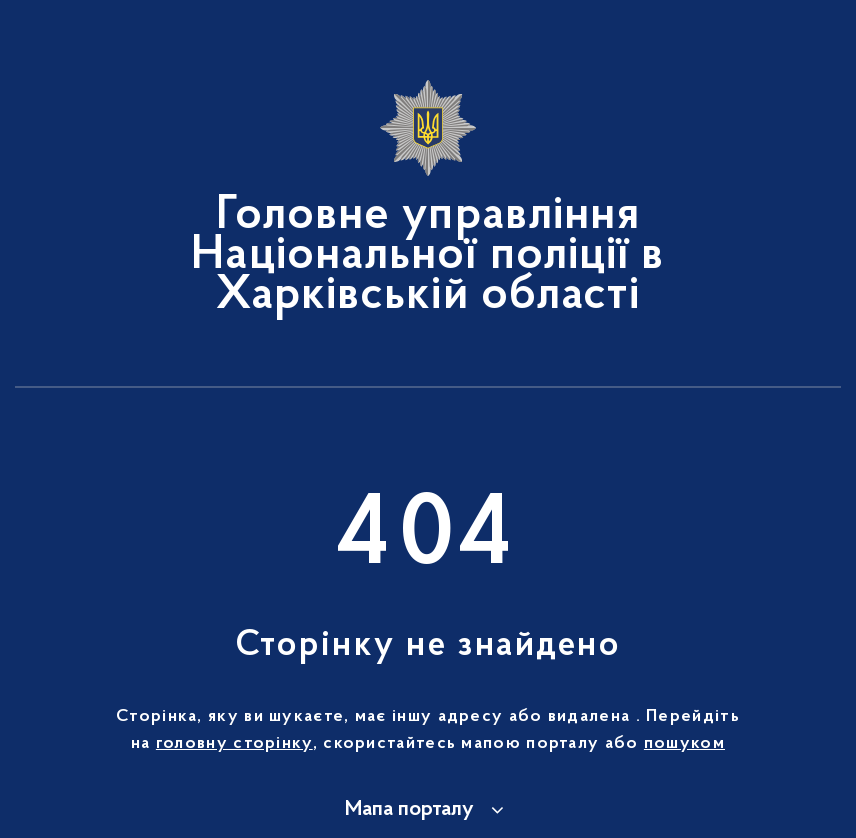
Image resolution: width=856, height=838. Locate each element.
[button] (427, 810)
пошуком (684, 744)
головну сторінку (234, 744)
